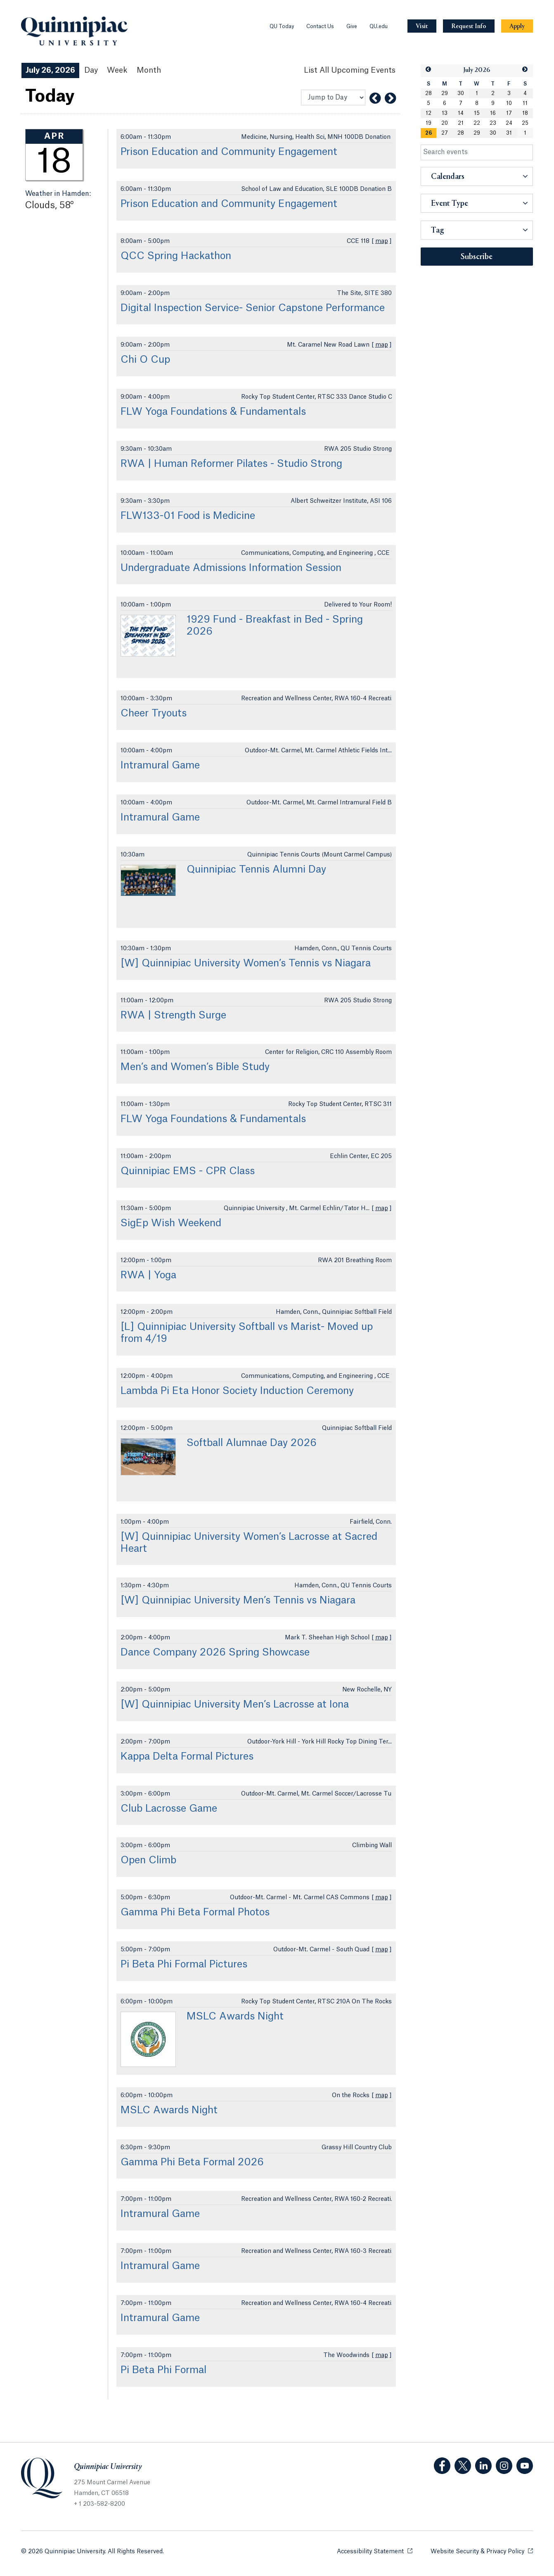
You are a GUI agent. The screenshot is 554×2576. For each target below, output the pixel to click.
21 (461, 123)
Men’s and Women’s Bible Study (195, 1067)
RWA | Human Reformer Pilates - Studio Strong (231, 464)
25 (525, 123)
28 (428, 93)
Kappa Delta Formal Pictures (187, 1757)
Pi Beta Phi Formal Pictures (184, 1964)
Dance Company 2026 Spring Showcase (215, 1653)
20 (444, 123)
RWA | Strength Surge (173, 1015)
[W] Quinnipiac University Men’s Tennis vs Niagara (238, 1601)
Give (351, 26)
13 (444, 113)
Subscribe (476, 257)
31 (509, 133)
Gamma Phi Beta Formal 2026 (192, 2162)
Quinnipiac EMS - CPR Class (188, 1171)
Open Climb (148, 1860)
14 (461, 113)
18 (525, 113)
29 (444, 93)
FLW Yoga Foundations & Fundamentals (213, 412)
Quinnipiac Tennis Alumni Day (256, 870)
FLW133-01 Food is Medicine (188, 516)
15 (477, 113)
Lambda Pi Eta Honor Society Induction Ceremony (237, 1391)
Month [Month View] (149, 70)
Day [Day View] (91, 70)
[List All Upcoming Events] (350, 70)
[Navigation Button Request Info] (469, 26)
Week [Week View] (117, 70)
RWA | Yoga (148, 1275)
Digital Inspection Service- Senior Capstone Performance (253, 308)
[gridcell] (429, 133)
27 (444, 133)
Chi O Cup (145, 360)
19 (428, 123)
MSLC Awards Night (235, 2017)
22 (477, 123)
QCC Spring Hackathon (176, 256)
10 (509, 103)
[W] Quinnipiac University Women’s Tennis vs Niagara (246, 963)
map (381, 241)
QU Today (282, 26)
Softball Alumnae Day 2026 (252, 1443)
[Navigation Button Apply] (517, 26)
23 (493, 123)
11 (525, 103)
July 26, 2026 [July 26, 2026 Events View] (50, 70)
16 (493, 113)
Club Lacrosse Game (169, 1809)
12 (428, 113)
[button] (428, 70)
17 (509, 113)
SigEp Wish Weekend (171, 1223)
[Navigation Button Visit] (421, 26)
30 (460, 93)
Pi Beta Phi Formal (163, 2370)
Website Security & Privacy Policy (482, 2551)
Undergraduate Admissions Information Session (231, 568)
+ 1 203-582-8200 (99, 2504)
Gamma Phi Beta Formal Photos (195, 1912)
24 (509, 123)
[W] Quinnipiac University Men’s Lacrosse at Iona (235, 1705)
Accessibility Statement (374, 2551)
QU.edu (378, 26)
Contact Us (320, 26)
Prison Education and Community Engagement (229, 152)
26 (428, 133)
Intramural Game (160, 766)
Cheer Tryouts (154, 713)
